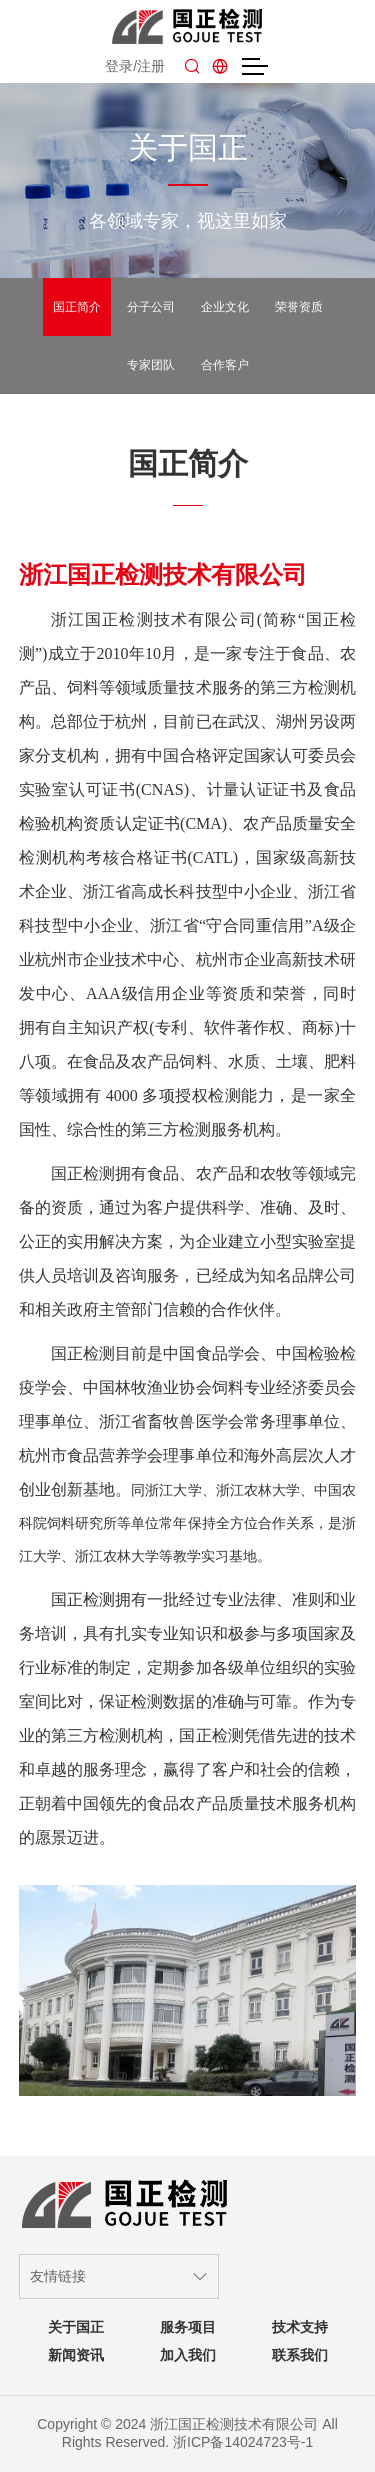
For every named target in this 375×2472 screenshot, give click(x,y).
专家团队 (151, 365)
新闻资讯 (76, 2355)
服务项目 (188, 2327)
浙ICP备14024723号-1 (243, 2442)
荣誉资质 (299, 307)
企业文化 (225, 307)
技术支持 (300, 2327)
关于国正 (76, 2327)
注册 (151, 66)
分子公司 (151, 307)
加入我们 (188, 2355)
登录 (119, 66)
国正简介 (77, 307)
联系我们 (300, 2355)
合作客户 (225, 365)
